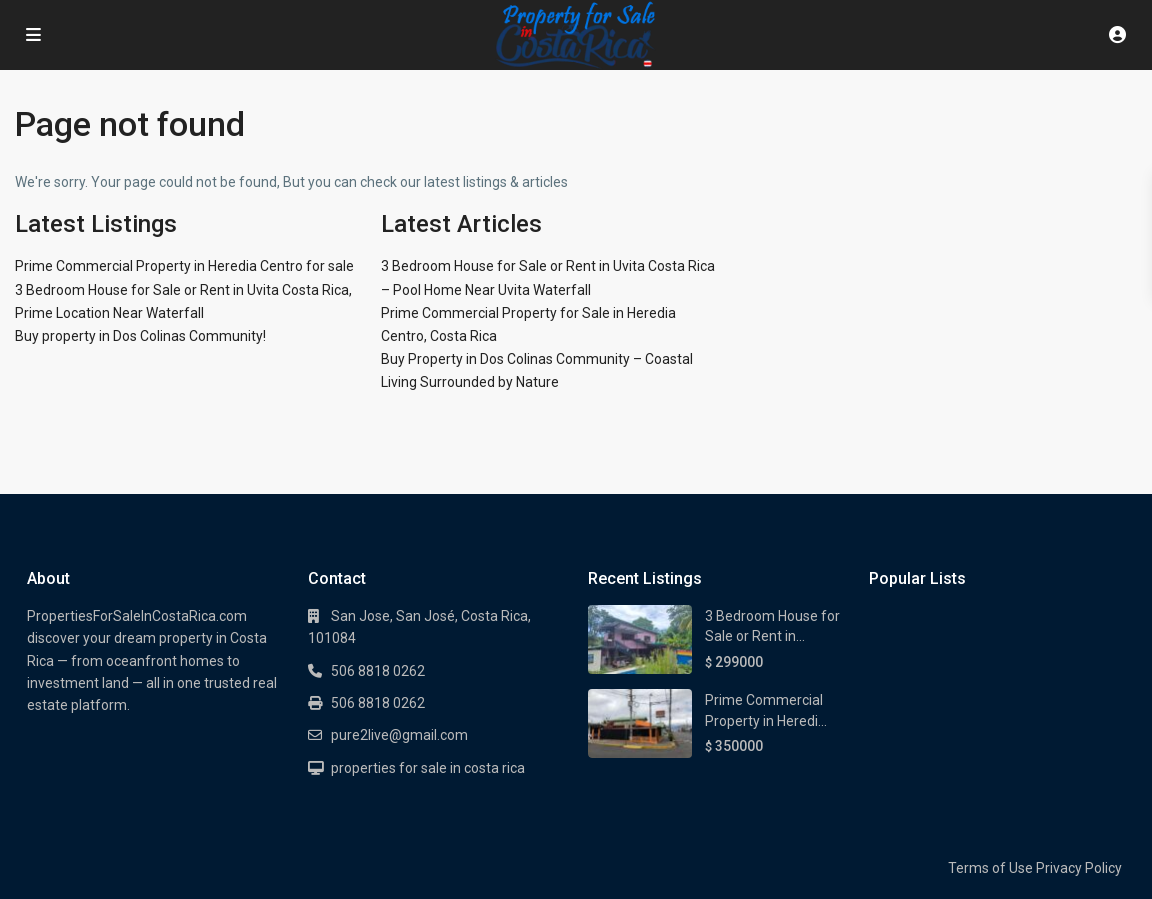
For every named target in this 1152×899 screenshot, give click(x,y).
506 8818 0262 (378, 671)
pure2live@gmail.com (399, 735)
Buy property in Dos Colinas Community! (140, 336)
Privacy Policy (1079, 868)
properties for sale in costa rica (428, 768)
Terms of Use (990, 868)
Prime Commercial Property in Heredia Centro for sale (184, 266)
